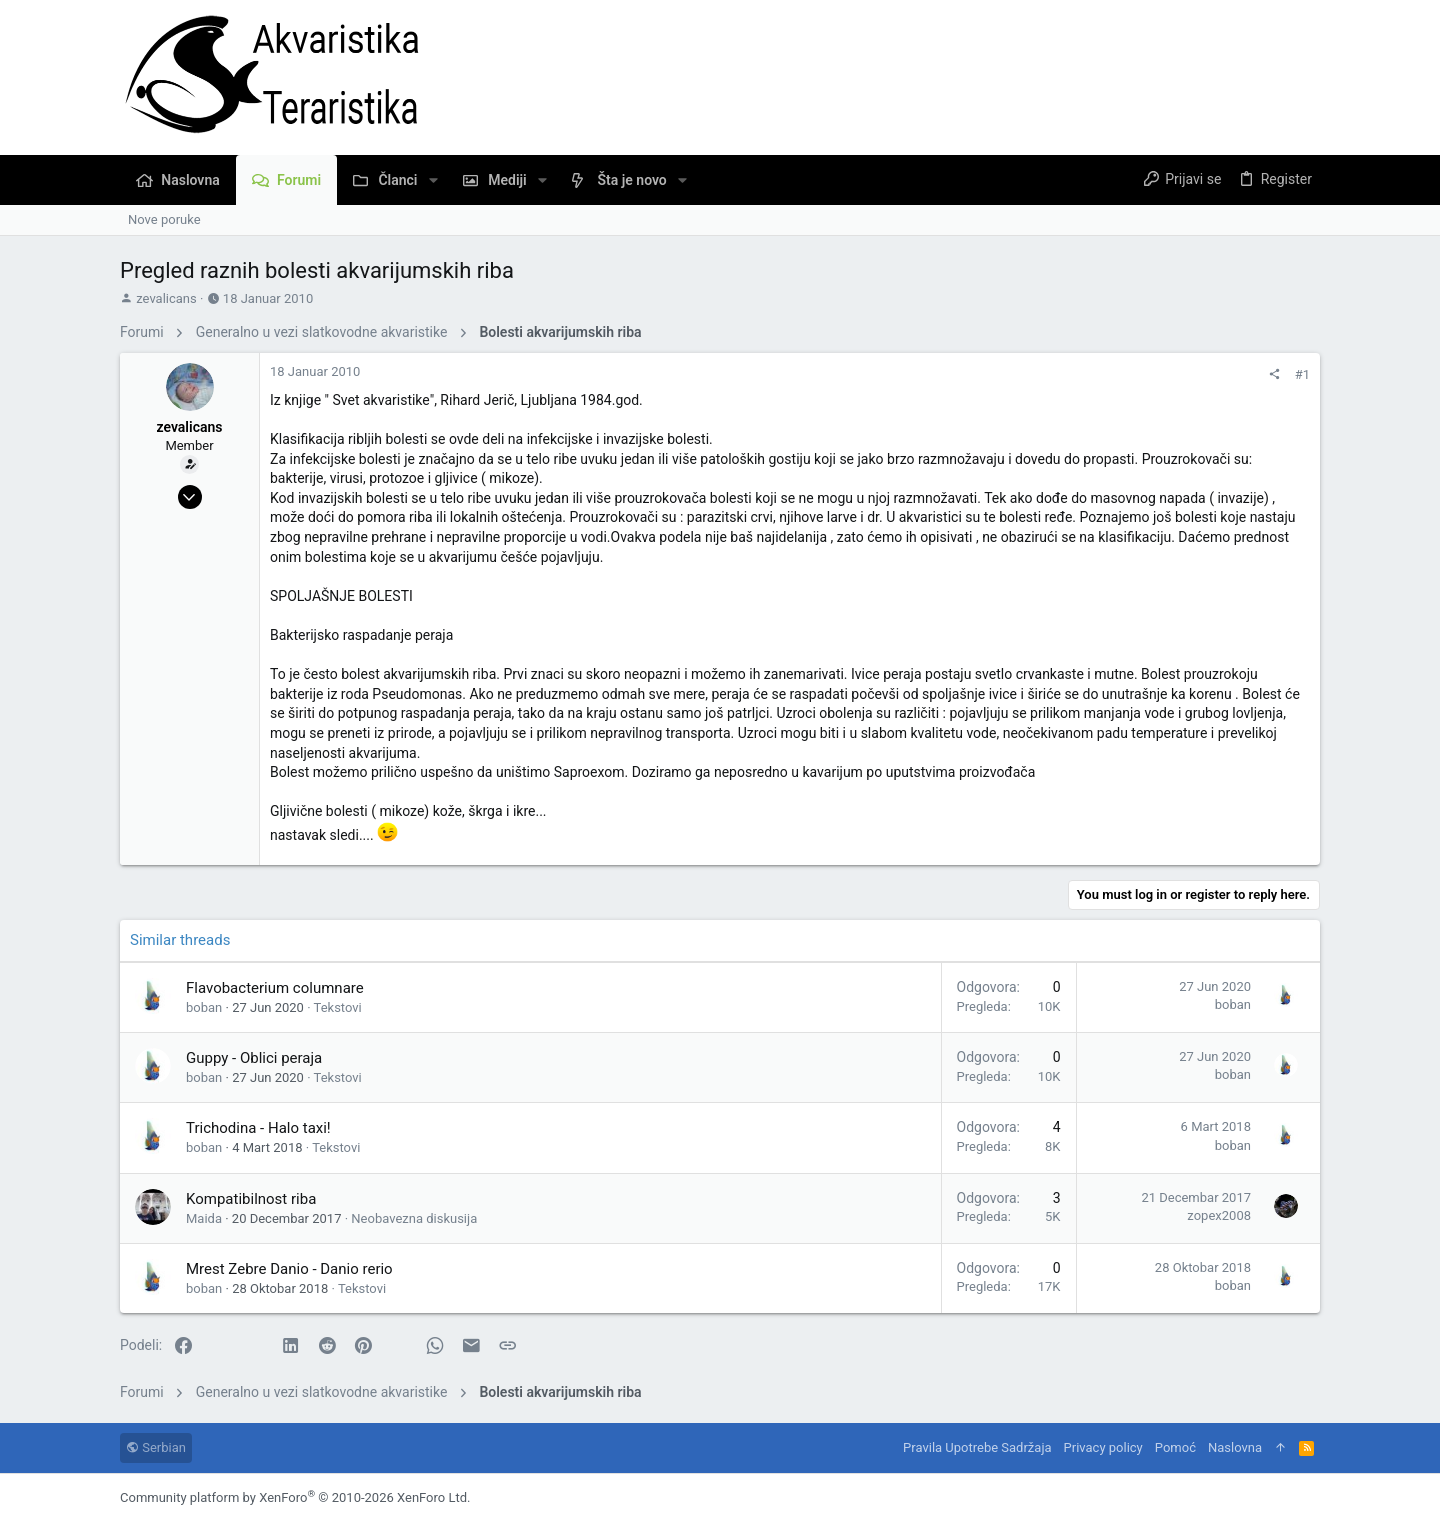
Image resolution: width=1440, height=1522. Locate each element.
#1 (1302, 374)
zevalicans (166, 298)
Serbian (156, 1447)
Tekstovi (338, 1007)
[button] (433, 180)
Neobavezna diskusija (414, 1218)
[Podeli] (1274, 374)
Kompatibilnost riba (251, 1199)
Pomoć (1175, 1447)
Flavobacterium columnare (275, 988)
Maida (204, 1218)
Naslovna (1235, 1447)
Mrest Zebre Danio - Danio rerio (289, 1269)
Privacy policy (1103, 1447)
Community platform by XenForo (295, 1497)
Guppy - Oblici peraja (254, 1058)
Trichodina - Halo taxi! (258, 1128)
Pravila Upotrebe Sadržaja (977, 1447)
